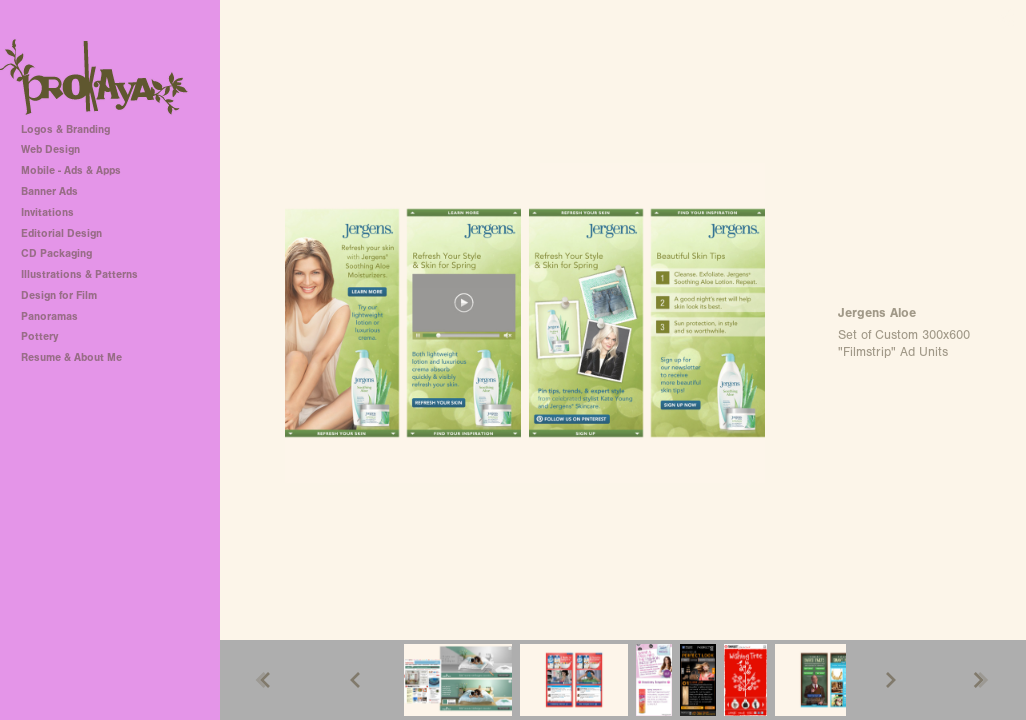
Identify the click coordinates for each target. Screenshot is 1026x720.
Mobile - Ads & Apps (71, 170)
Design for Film (59, 295)
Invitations (47, 212)
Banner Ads (49, 191)
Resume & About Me (71, 357)
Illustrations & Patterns (79, 274)
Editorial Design (61, 233)
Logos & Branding (65, 129)
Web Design (50, 149)
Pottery (39, 336)
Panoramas (49, 316)
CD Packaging (56, 253)
